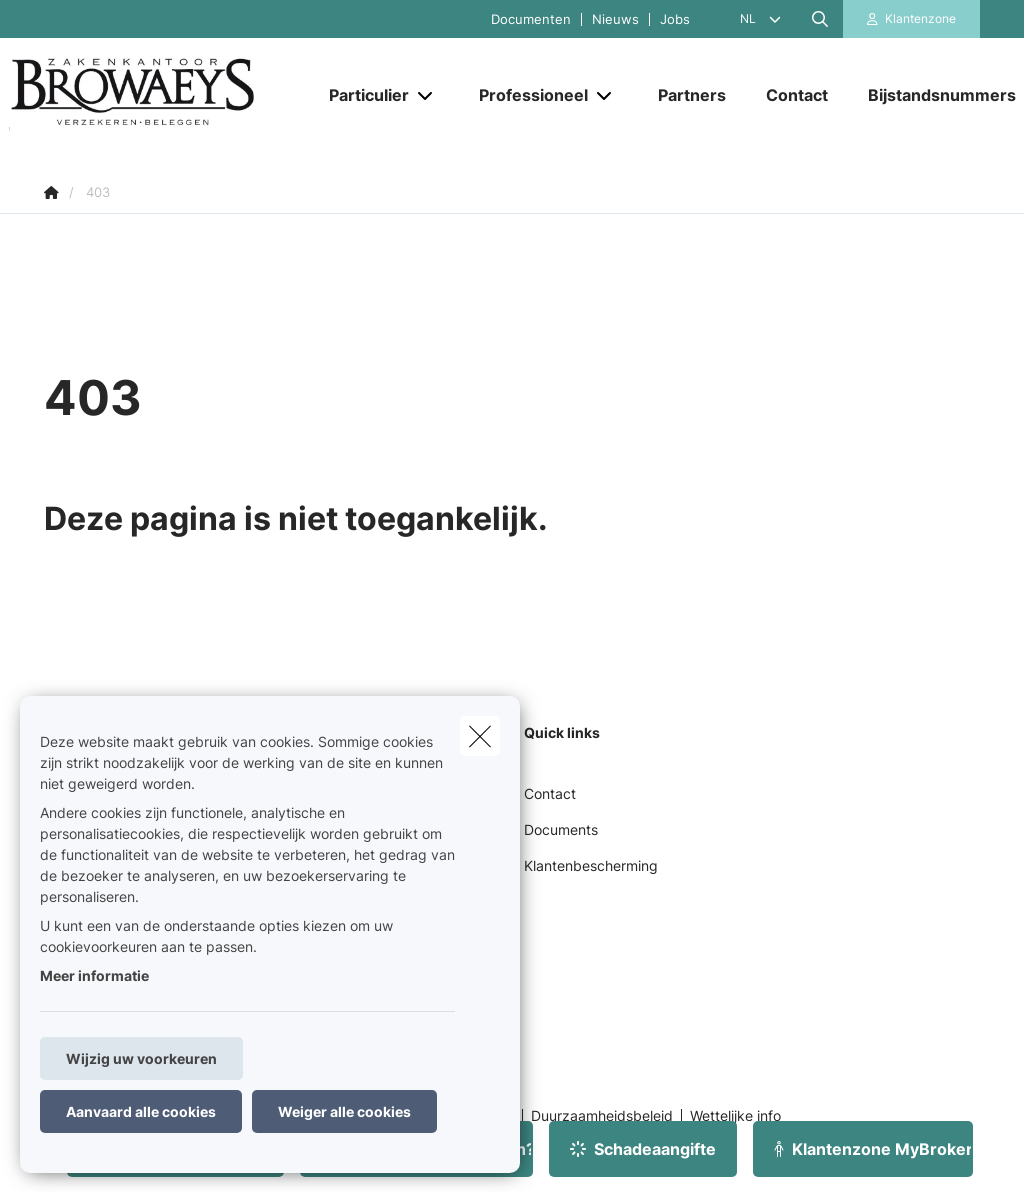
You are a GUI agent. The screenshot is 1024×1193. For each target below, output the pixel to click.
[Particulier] (361, 95)
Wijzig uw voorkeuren (141, 1058)
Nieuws (615, 19)
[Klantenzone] (912, 19)
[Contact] (797, 95)
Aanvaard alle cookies (141, 1111)
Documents (561, 829)
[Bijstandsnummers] (932, 95)
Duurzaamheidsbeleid (602, 1116)
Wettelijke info (735, 1116)
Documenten (531, 19)
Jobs (675, 19)
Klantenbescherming (591, 865)
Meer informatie (94, 975)
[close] (480, 736)
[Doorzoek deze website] (820, 19)
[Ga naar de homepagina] (159, 95)
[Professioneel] (526, 95)
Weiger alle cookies (344, 1111)
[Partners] (692, 95)
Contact (550, 793)
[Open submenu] (426, 95)
